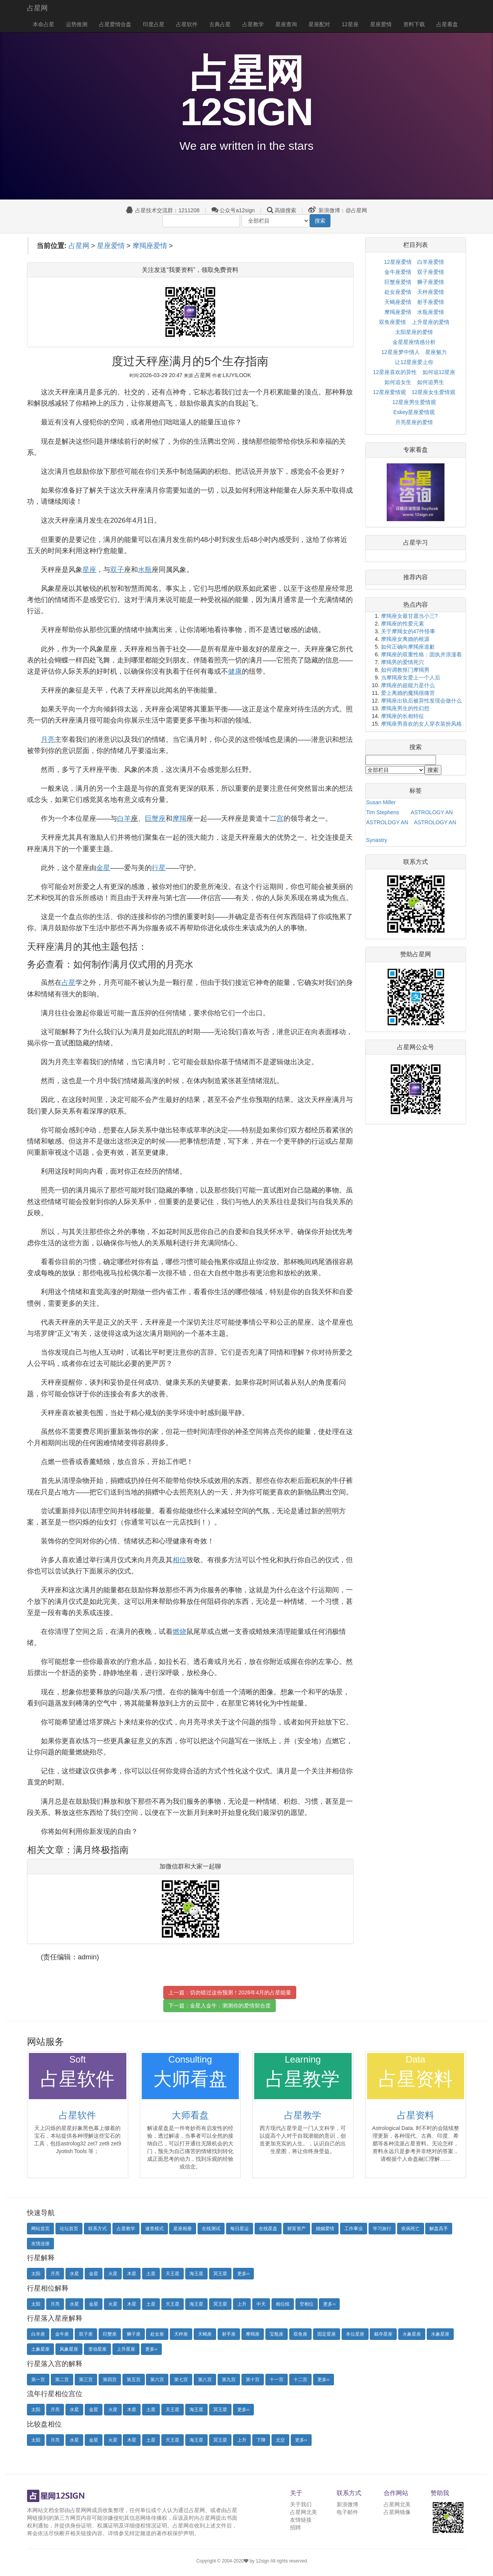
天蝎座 (205, 2334)
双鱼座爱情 (392, 322)
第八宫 (205, 2379)
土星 (151, 2273)
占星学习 (415, 542)
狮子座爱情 (430, 282)
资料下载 (414, 24)
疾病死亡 (410, 2228)
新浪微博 (347, 2504)
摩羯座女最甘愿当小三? (409, 616)
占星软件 (187, 24)
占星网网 (81, 2510)
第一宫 (38, 2379)
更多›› (243, 2273)
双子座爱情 (430, 272)
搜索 (320, 221)
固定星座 (326, 2334)
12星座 (350, 24)
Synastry (376, 840)
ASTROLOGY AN (432, 812)
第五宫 (134, 2379)
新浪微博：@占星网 (337, 210)
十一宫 (276, 2379)
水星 (74, 2273)
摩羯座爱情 (149, 246)
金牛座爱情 (397, 272)
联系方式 (97, 2228)
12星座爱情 (398, 262)
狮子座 (134, 2334)
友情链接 (301, 2520)
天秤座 (181, 2334)
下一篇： (219, 2005)
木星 (131, 2273)
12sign (263, 2561)
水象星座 (440, 2334)
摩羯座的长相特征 (402, 716)
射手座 (229, 2334)
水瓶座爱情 (430, 312)
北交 (280, 2440)
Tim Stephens (382, 812)
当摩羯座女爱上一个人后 (410, 677)
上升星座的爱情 (430, 322)
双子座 (86, 2334)
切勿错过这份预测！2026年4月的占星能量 (240, 1992)
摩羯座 (253, 2334)
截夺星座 (383, 2334)
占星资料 (415, 2115)
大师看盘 (190, 2115)
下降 (261, 2440)
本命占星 (43, 24)
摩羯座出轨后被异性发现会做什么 (421, 701)
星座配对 (319, 24)
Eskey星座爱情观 (414, 412)
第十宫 (253, 2379)
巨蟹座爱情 (397, 282)
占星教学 (253, 24)
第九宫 (229, 2379)
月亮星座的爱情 (414, 422)
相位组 (283, 2304)
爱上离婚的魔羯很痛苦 (408, 693)
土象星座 (40, 2349)
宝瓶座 (276, 2334)
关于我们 (301, 2504)
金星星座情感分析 (414, 342)
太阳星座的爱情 (414, 332)
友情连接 (40, 2243)
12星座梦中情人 (400, 352)
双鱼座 (300, 2334)
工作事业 (353, 2228)
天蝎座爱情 (397, 302)
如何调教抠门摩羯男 (405, 670)
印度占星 (153, 24)
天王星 (172, 2273)
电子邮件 (347, 2512)
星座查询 (286, 24)
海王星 (196, 2273)
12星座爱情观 (389, 392)
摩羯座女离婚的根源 (405, 639)
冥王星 (220, 2273)
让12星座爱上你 (414, 362)
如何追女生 (397, 382)
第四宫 (110, 2379)
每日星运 (239, 2228)
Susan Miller (381, 802)
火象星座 (411, 2334)
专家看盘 (415, 449)
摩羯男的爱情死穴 (402, 662)
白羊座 (38, 2334)
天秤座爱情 (430, 292)
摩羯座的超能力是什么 (408, 685)
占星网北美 (303, 2512)
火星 (112, 2273)
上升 (241, 2304)
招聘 (295, 2527)
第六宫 (157, 2379)
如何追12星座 (439, 372)
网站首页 (40, 2228)
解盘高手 (438, 2228)
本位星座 (355, 2334)
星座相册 (182, 2228)
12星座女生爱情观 (434, 392)
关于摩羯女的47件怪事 (408, 631)
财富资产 (296, 2228)
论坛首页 (69, 2228)
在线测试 (211, 2228)
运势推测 (76, 24)
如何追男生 (430, 382)
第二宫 (62, 2379)
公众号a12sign (233, 210)
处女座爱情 (397, 292)
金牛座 (62, 2334)
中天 (261, 2304)
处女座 (157, 2334)
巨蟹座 (110, 2334)
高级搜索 (285, 210)
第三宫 (86, 2379)
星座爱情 (381, 24)
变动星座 (97, 2349)
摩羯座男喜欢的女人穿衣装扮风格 (421, 724)
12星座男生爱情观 (414, 402)
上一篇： (229, 1992)
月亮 (55, 2273)
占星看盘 (447, 24)
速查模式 (154, 2228)
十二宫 (300, 2379)
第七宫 (181, 2379)
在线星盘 (268, 2228)
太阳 (35, 2273)
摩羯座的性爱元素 (402, 624)
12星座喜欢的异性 (395, 372)
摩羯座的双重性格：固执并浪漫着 (421, 654)
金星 (93, 2273)
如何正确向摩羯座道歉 (408, 647)
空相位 (307, 2304)
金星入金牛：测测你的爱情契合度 (230, 2005)
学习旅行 (382, 2228)
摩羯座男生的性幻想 (405, 708)
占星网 (37, 8)
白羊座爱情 (430, 262)
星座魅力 (436, 352)
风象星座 (69, 2349)
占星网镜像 (397, 2512)
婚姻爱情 (325, 2228)
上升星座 (126, 2349)
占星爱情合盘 (115, 24)
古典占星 (220, 24)
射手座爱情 (430, 302)
